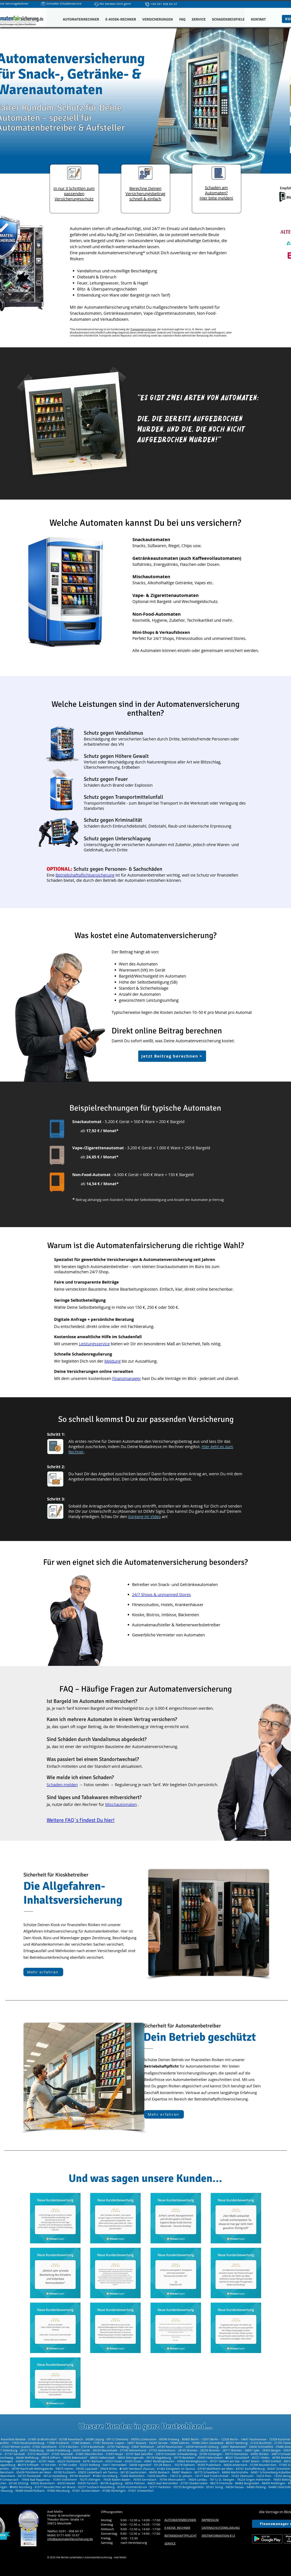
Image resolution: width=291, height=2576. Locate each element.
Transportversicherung (143, 329)
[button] (144, 1516)
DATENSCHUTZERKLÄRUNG (221, 2528)
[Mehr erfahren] (43, 1972)
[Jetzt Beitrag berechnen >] (172, 1056)
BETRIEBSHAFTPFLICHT (180, 2535)
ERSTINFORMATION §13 (218, 2535)
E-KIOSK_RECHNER (177, 2528)
